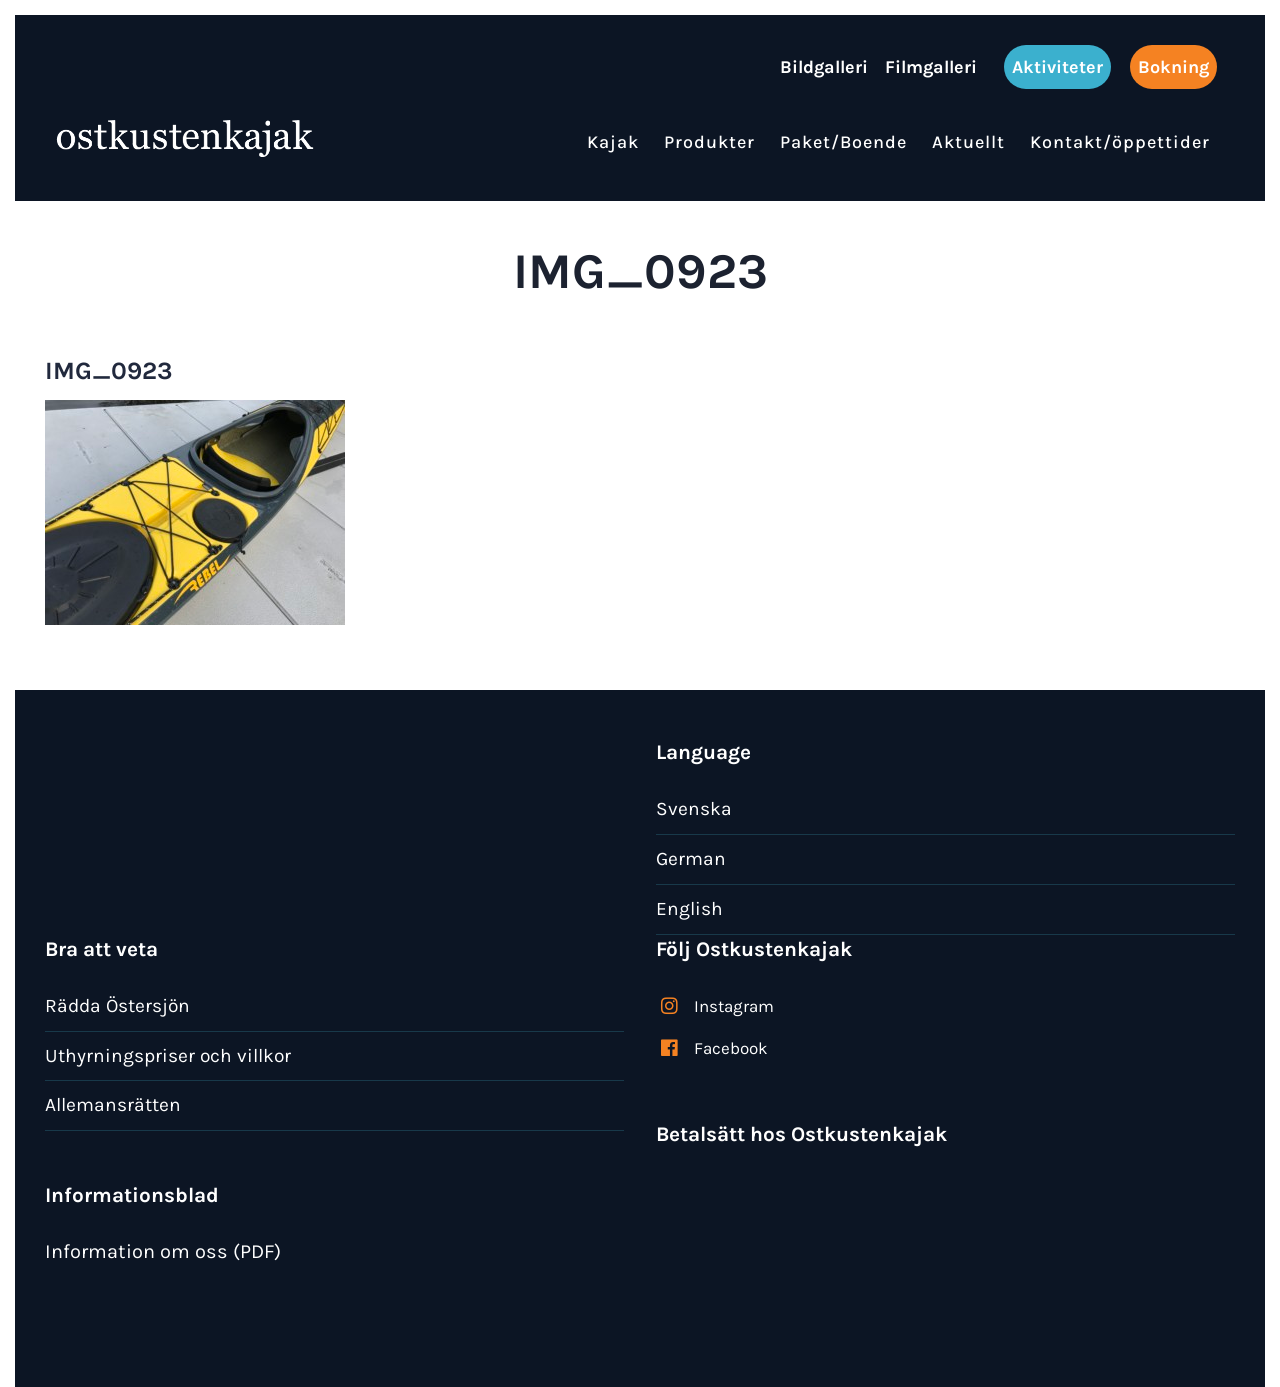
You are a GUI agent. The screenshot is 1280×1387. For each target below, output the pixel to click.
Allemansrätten (113, 1104)
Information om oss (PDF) (163, 1251)
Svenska (694, 808)
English (689, 908)
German (691, 858)
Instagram (734, 1006)
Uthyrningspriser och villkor (168, 1055)
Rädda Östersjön (117, 1005)
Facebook (731, 1048)
